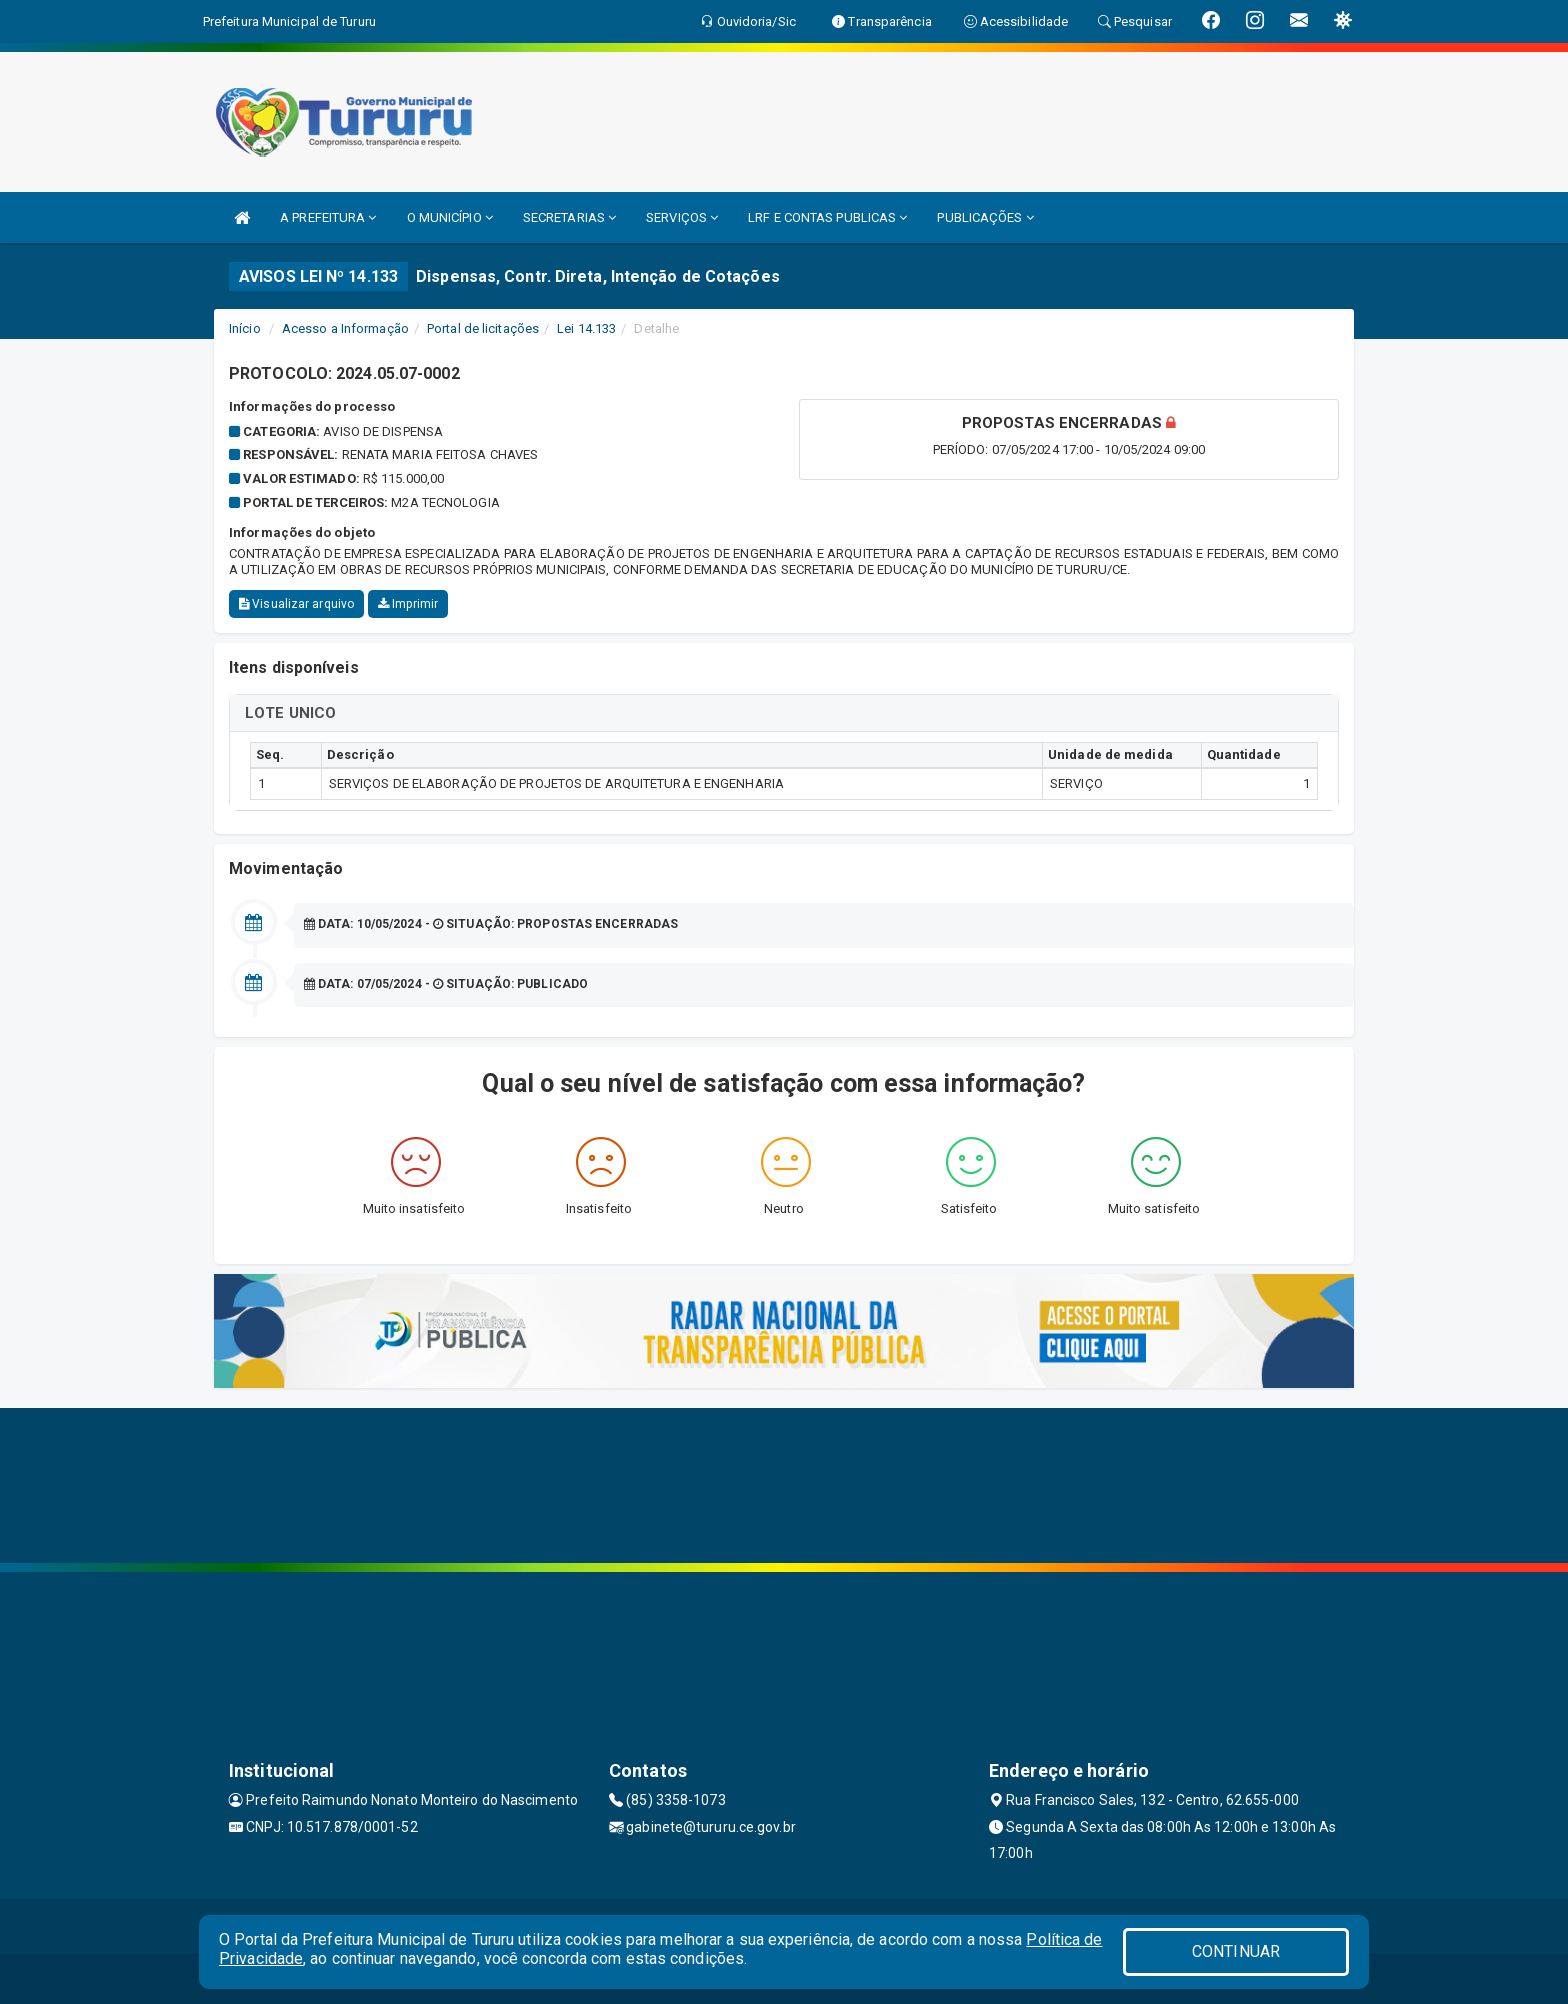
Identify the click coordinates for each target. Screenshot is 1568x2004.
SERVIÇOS (682, 217)
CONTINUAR (1236, 1951)
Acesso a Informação (345, 328)
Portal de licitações (483, 328)
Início (245, 328)
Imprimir (408, 604)
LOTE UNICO (290, 713)
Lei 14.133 (586, 328)
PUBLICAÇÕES (985, 217)
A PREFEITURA (328, 217)
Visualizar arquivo (296, 604)
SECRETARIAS (569, 217)
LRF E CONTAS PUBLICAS (827, 217)
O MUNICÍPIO (450, 217)
